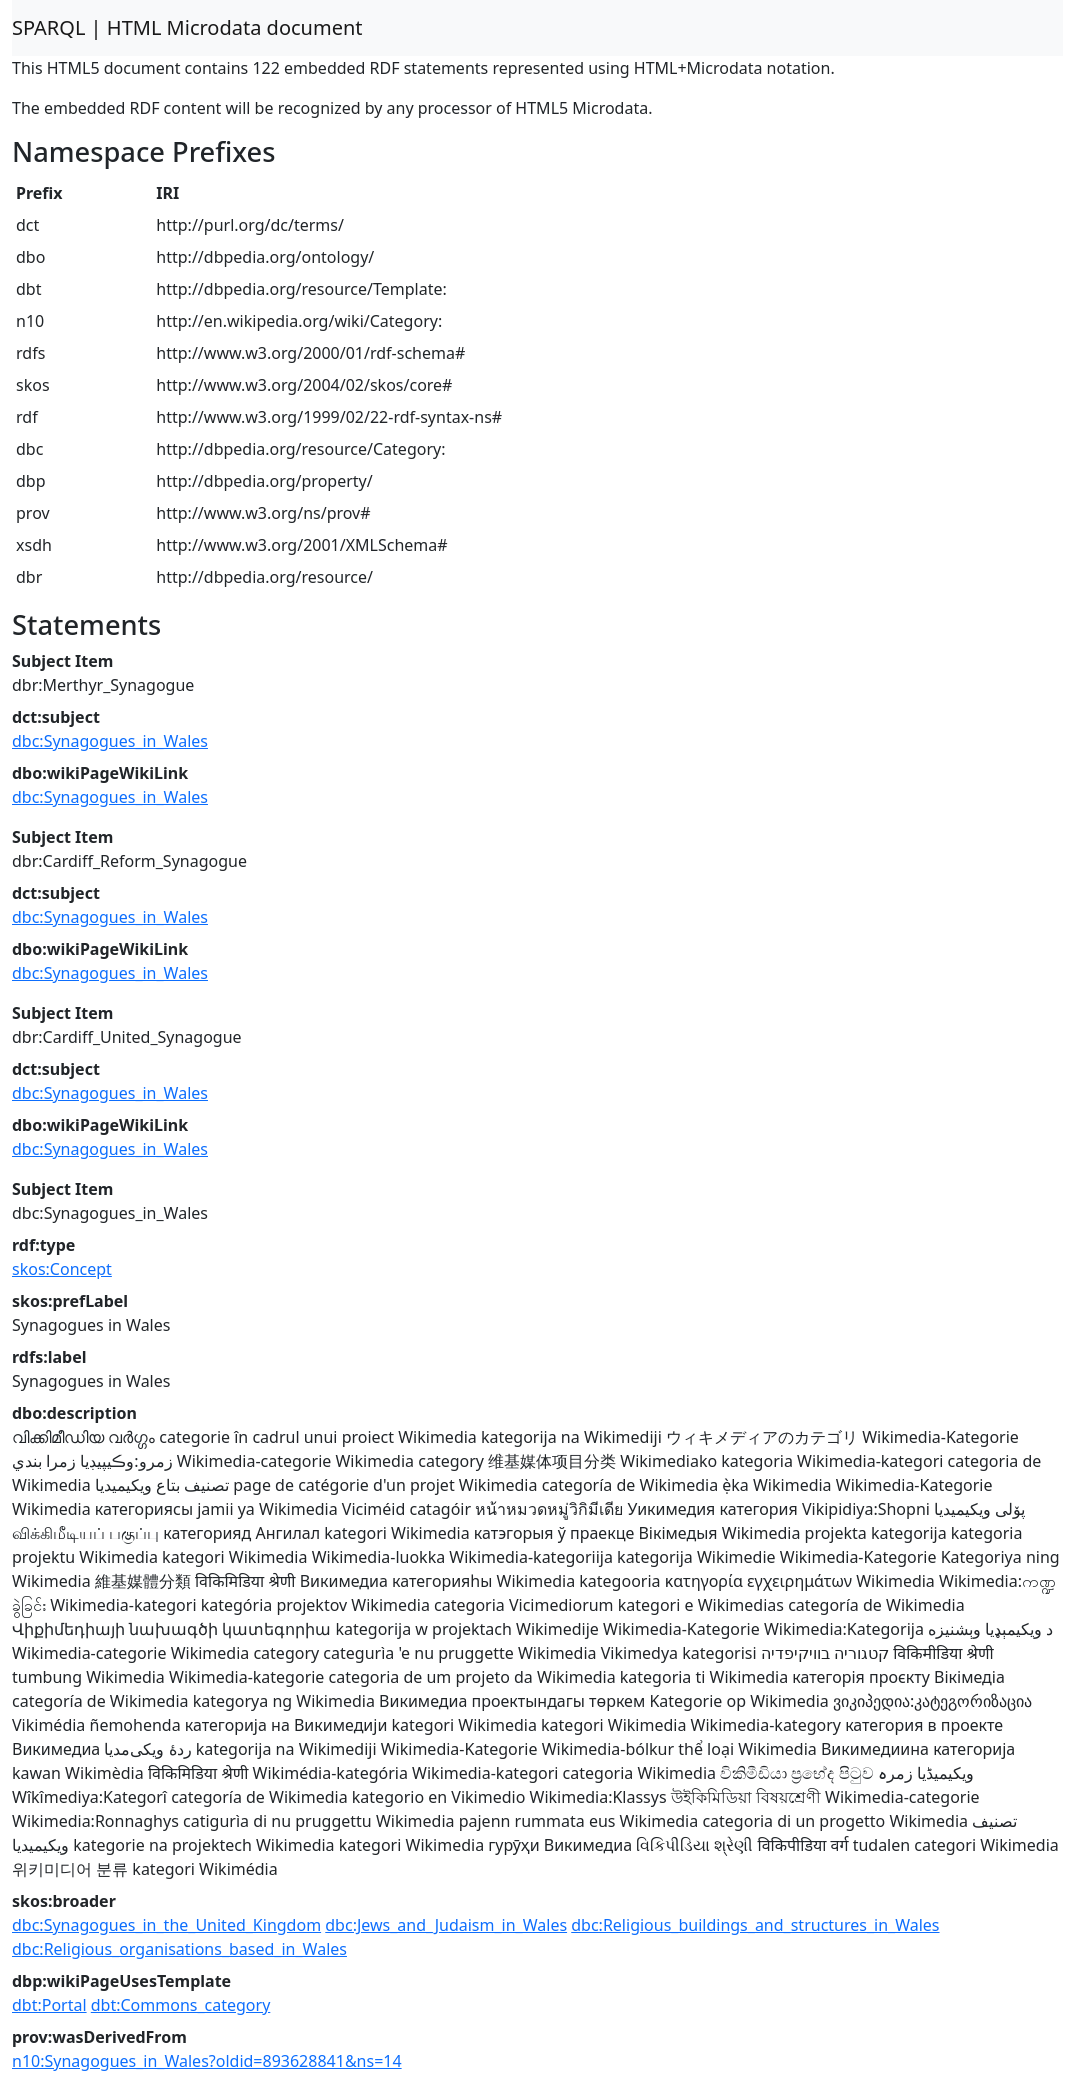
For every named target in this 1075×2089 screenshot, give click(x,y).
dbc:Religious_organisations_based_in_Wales (179, 1949)
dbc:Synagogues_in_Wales (110, 741)
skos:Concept (62, 1269)
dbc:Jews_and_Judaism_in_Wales (446, 1925)
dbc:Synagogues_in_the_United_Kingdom (166, 1925)
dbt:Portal (49, 2005)
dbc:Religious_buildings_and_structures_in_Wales (755, 1925)
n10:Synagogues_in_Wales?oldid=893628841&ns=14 (207, 2061)
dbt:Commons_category (181, 2005)
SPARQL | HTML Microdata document (187, 27)
